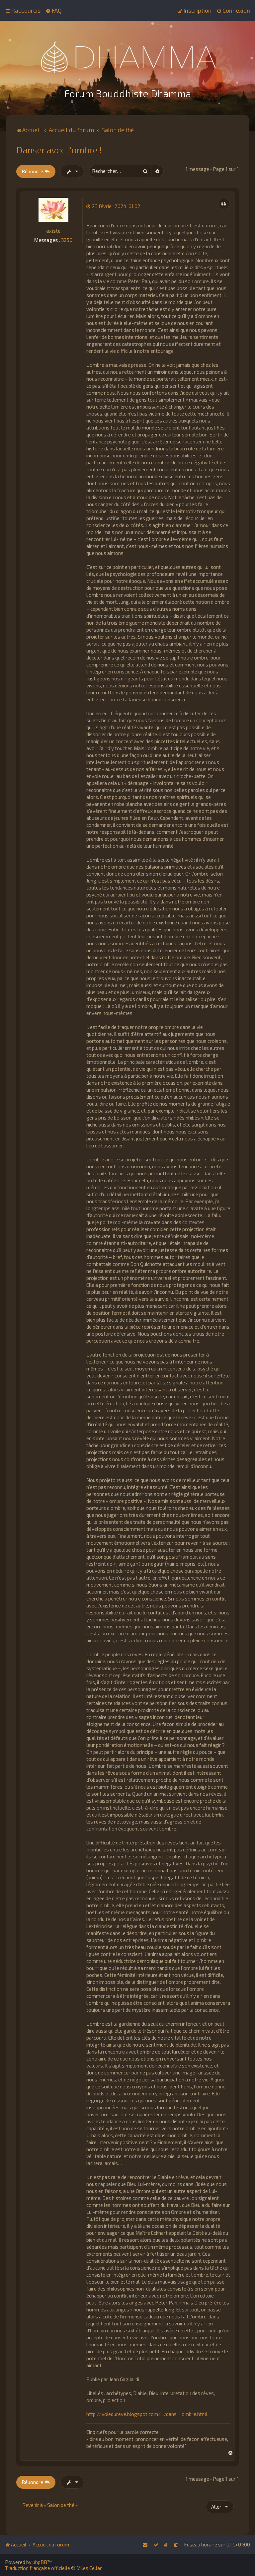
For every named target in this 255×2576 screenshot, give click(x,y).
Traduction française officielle (37, 2568)
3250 (66, 239)
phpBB (40, 2562)
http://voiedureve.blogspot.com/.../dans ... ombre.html (147, 2413)
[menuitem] (53, 10)
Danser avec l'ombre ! (59, 148)
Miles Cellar (89, 2568)
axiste (53, 230)
